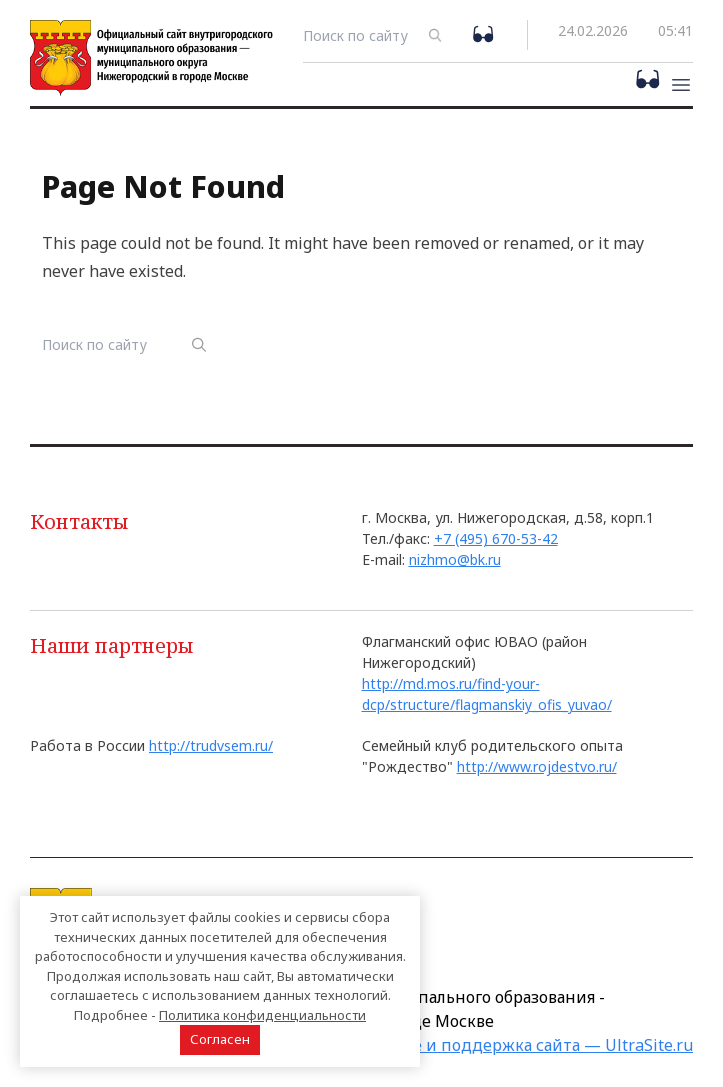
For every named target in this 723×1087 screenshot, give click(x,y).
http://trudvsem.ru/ (211, 745)
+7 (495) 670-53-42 (496, 538)
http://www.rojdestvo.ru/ (537, 766)
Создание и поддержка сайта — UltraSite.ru (519, 1045)
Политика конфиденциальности (262, 1015)
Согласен (220, 1039)
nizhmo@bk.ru (455, 559)
